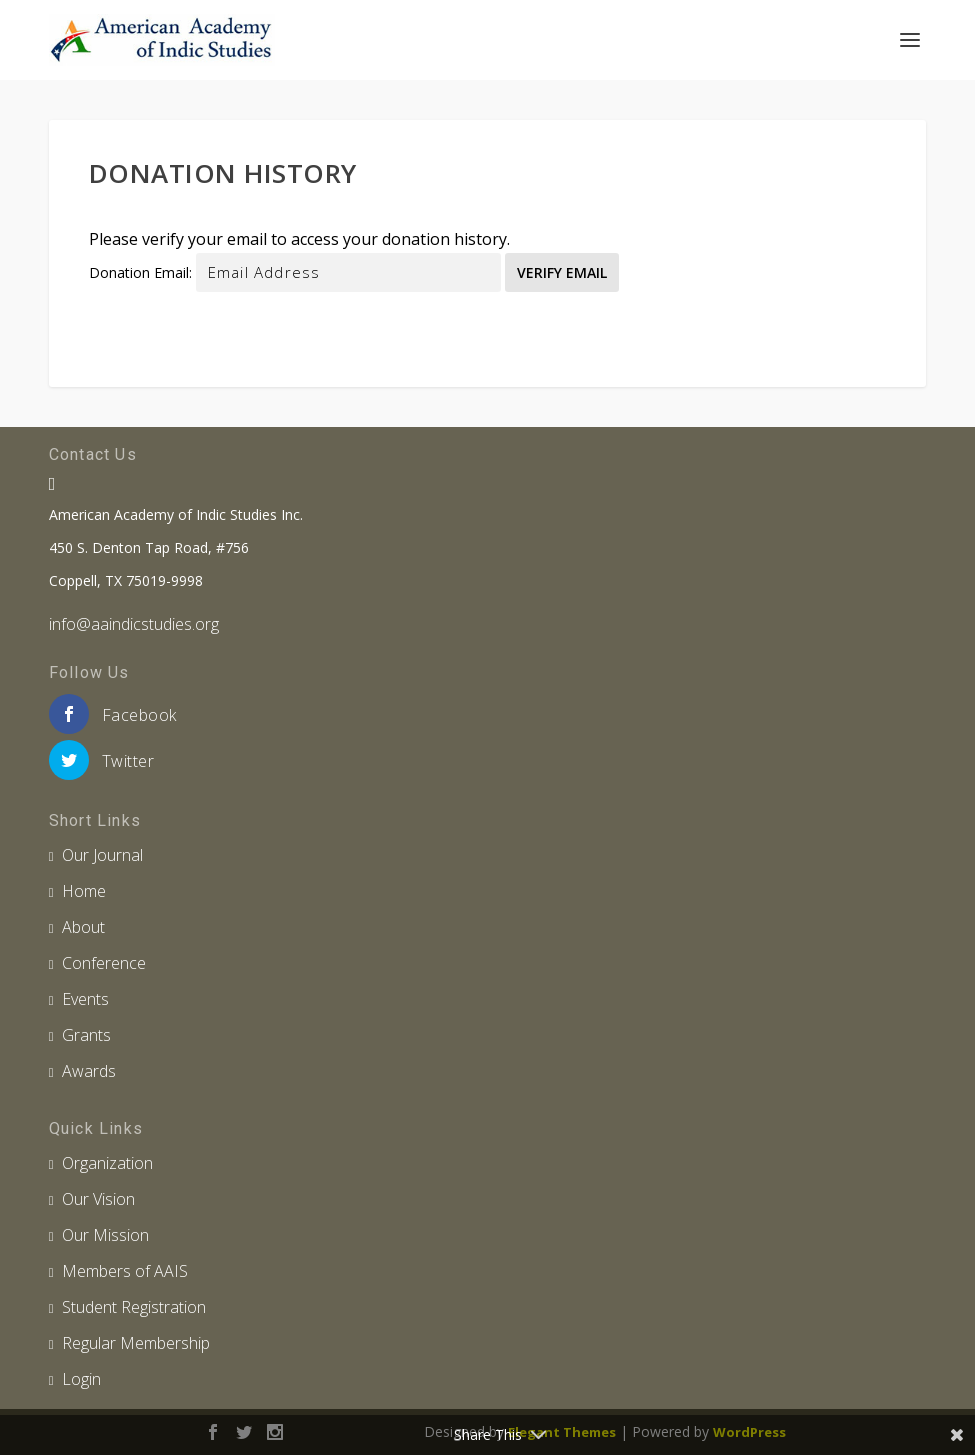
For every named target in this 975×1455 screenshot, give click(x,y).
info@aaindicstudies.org (134, 624)
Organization (107, 1163)
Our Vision (98, 1199)
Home (84, 891)
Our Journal (102, 855)
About (83, 927)
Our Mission (105, 1235)
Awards (89, 1071)
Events (85, 999)
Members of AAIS (125, 1271)
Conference (104, 963)
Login (81, 1379)
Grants (86, 1035)
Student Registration (134, 1307)
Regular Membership (136, 1343)
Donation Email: (140, 272)
